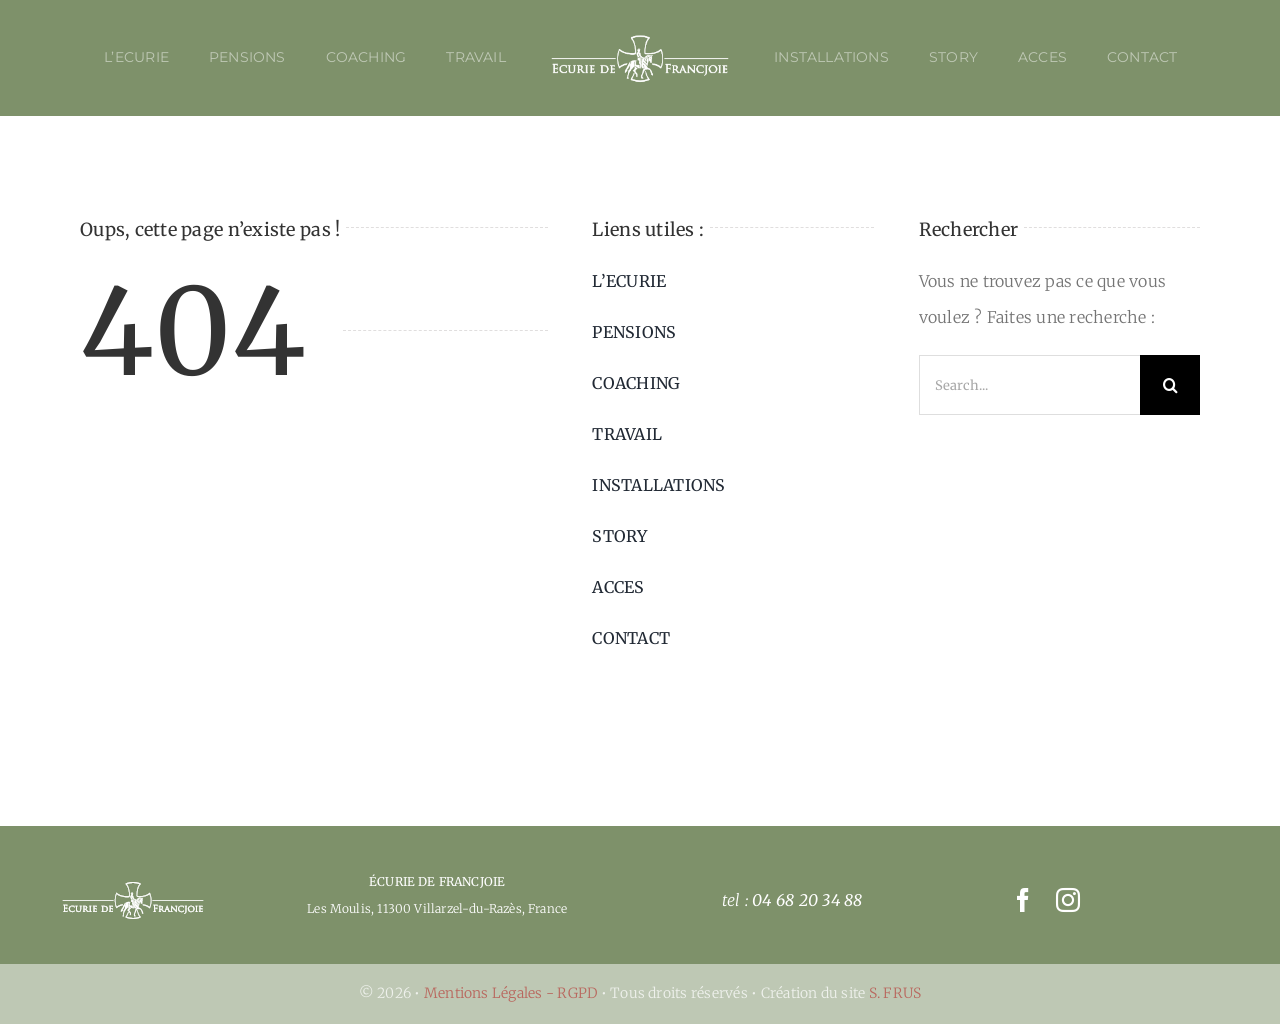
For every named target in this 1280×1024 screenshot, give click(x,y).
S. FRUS (895, 993)
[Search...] (1029, 385)
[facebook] (1023, 900)
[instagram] (1068, 900)
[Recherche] (1170, 385)
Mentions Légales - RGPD (512, 993)
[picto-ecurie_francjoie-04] (133, 888)
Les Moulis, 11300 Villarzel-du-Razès (414, 908)
